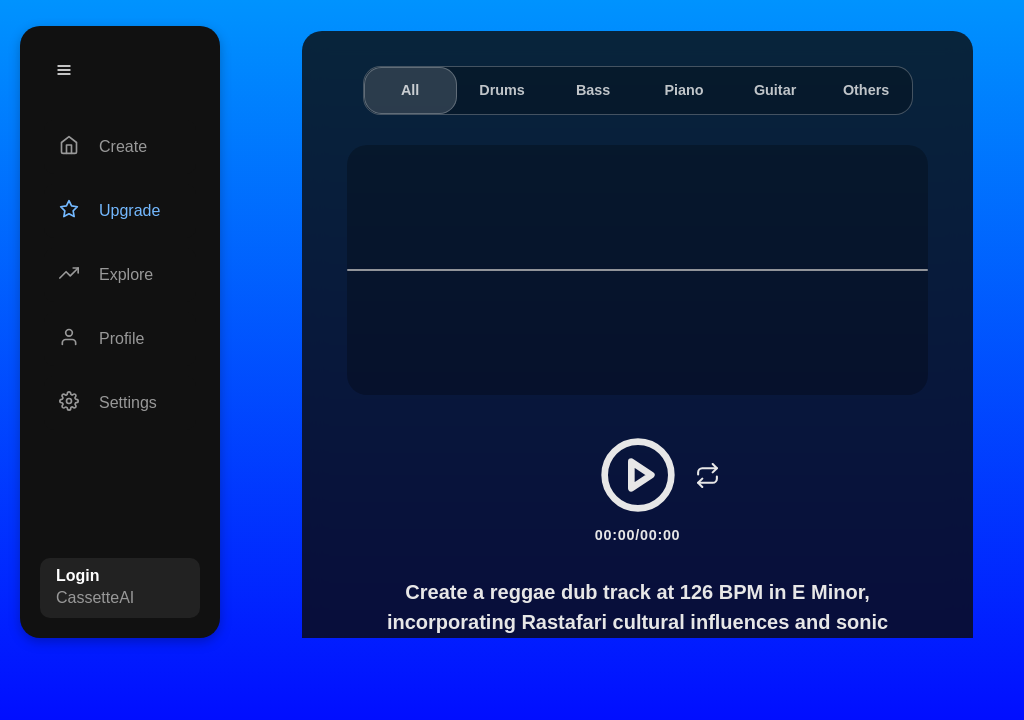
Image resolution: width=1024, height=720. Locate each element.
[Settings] (120, 403)
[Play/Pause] (638, 475)
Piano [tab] (683, 90)
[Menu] (64, 70)
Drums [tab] (502, 90)
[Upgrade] (120, 211)
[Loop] (708, 475)
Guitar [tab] (775, 90)
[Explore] (120, 275)
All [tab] (410, 90)
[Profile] (120, 339)
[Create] (120, 147)
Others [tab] (866, 90)
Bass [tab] (593, 90)
